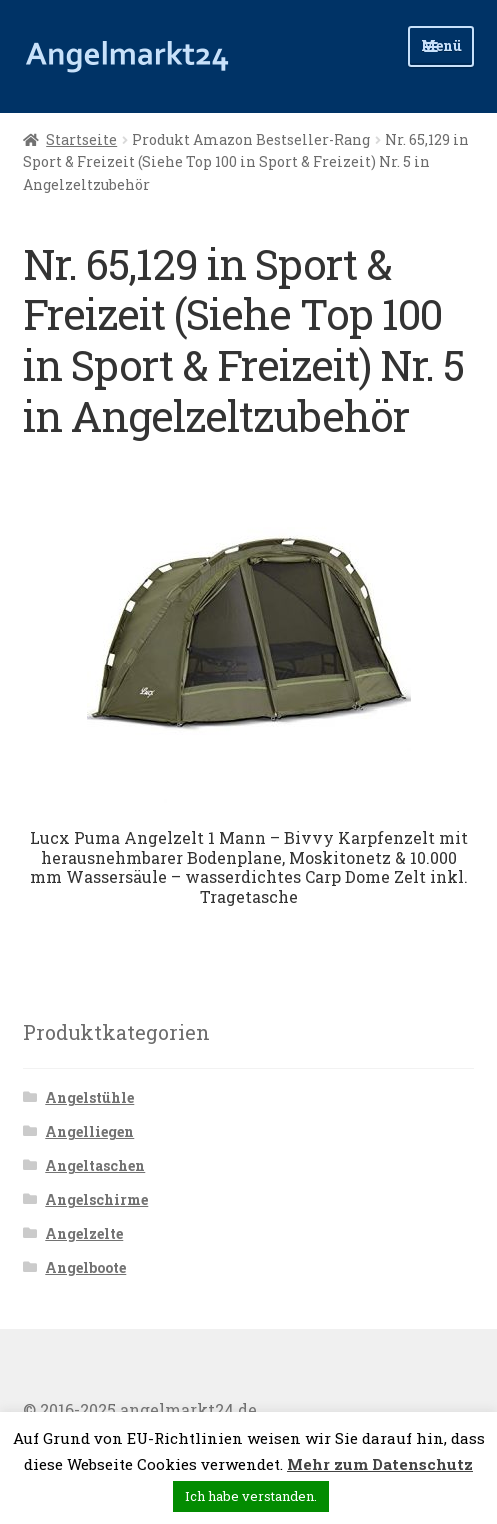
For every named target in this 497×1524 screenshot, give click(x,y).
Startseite (81, 139)
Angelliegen (89, 1131)
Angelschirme (96, 1199)
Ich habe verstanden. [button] (251, 1496)
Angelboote (85, 1267)
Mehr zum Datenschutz (380, 1464)
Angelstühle (89, 1097)
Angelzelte (84, 1233)
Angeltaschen (95, 1165)
